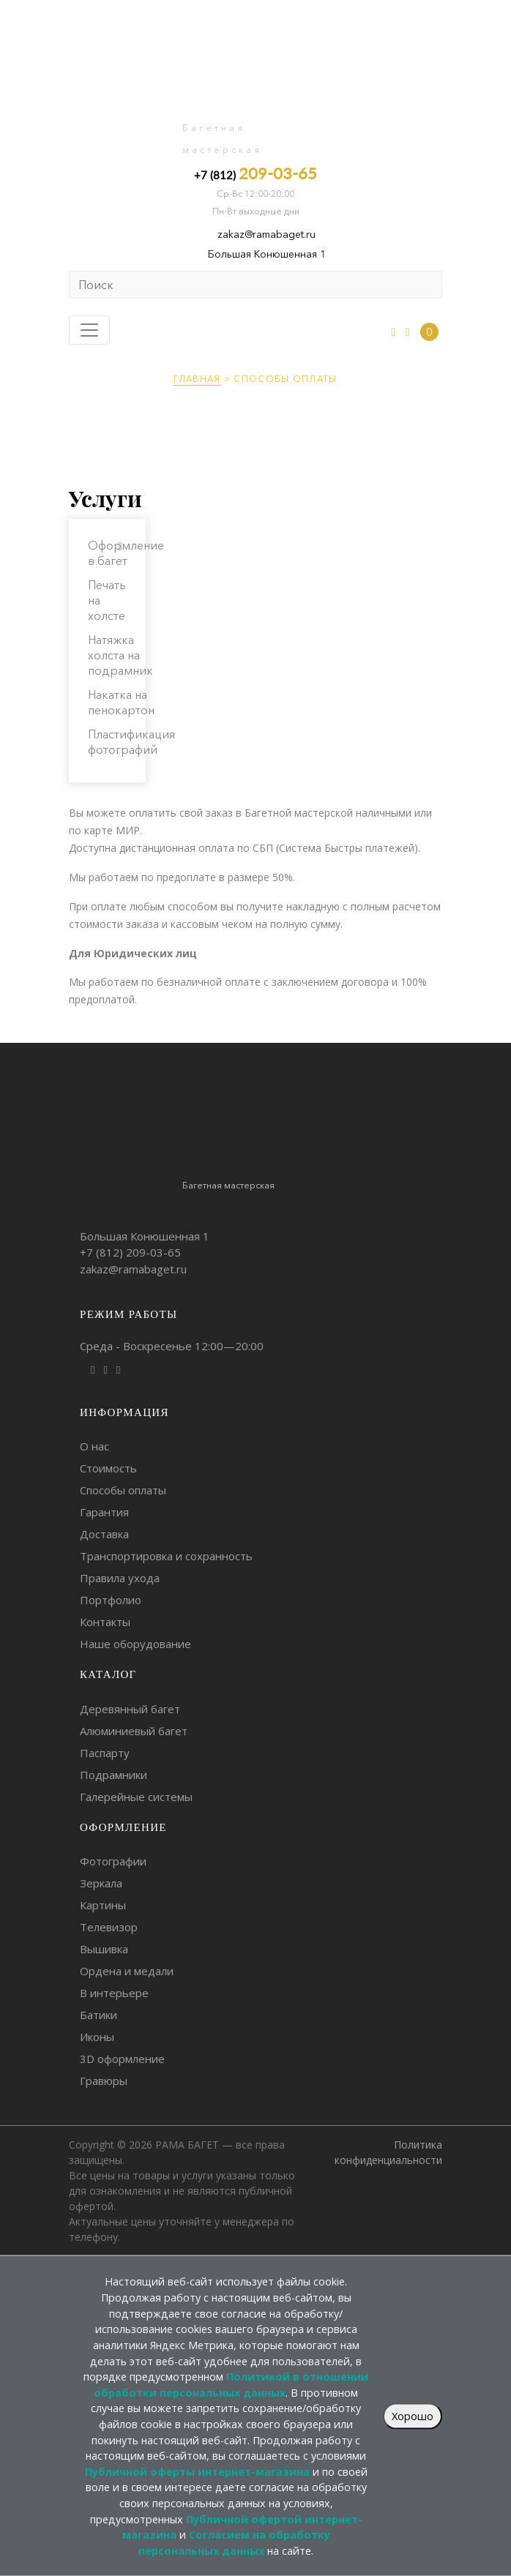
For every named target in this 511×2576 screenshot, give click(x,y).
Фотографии (113, 1861)
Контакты (105, 1621)
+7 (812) (255, 173)
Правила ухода (120, 1577)
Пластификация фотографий (131, 742)
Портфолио (110, 1599)
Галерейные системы (136, 1796)
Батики (98, 2014)
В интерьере (114, 1992)
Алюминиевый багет (133, 1730)
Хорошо (412, 2416)
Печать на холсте (107, 600)
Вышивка (104, 1949)
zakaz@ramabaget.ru (266, 234)
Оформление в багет (126, 553)
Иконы (97, 2036)
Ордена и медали (127, 1970)
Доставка (104, 1534)
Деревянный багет (130, 1708)
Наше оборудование (135, 1643)
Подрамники (113, 1774)
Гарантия (104, 1512)
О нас (94, 1446)
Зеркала (101, 1883)
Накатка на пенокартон (121, 702)
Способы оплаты (123, 1490)
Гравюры (103, 2080)
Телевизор (109, 1927)
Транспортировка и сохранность (166, 1556)
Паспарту (105, 1752)
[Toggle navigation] (89, 330)
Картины (103, 1905)
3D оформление (122, 2058)
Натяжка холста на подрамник (120, 655)
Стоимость (108, 1468)
